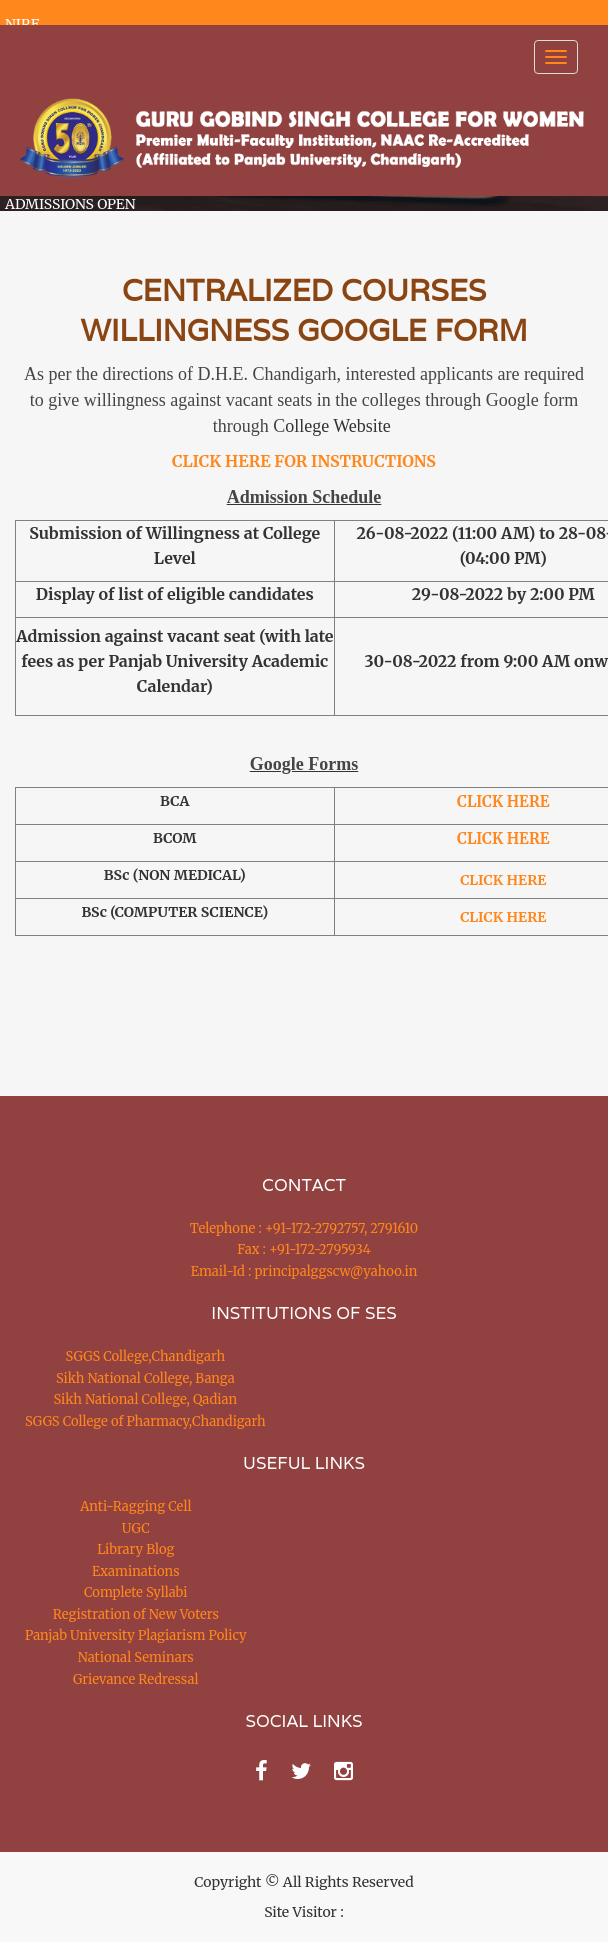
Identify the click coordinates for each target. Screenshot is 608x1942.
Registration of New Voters (136, 1614)
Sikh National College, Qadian (146, 1399)
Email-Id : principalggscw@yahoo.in (304, 1271)
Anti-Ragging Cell (135, 1506)
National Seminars (136, 1657)
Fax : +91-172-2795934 (303, 1249)
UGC (136, 1528)
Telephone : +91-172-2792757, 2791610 (304, 1228)
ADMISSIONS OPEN (70, 204)
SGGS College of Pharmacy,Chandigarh (145, 1421)
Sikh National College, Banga (145, 1378)
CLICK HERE (503, 838)
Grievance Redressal (136, 1679)
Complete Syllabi (136, 1592)
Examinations (136, 1571)
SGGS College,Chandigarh (145, 1356)
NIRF (22, 24)
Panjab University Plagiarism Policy (136, 1635)
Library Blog (135, 1549)
